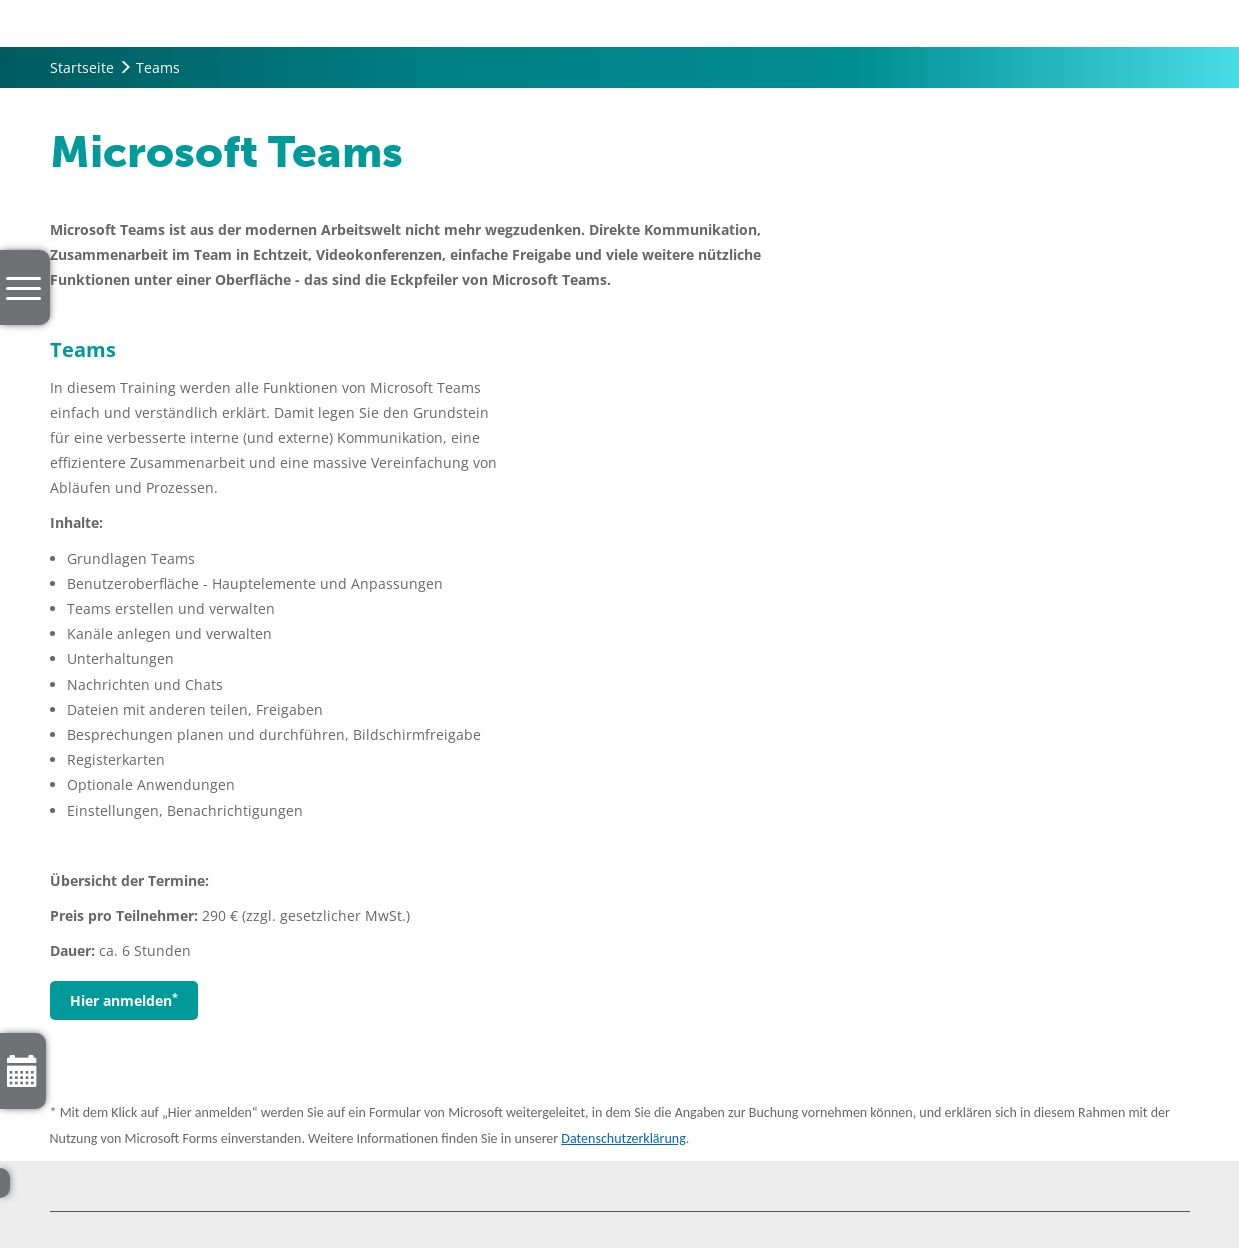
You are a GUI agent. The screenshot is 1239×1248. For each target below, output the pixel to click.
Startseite (82, 67)
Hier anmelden (124, 1000)
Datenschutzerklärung (623, 1138)
